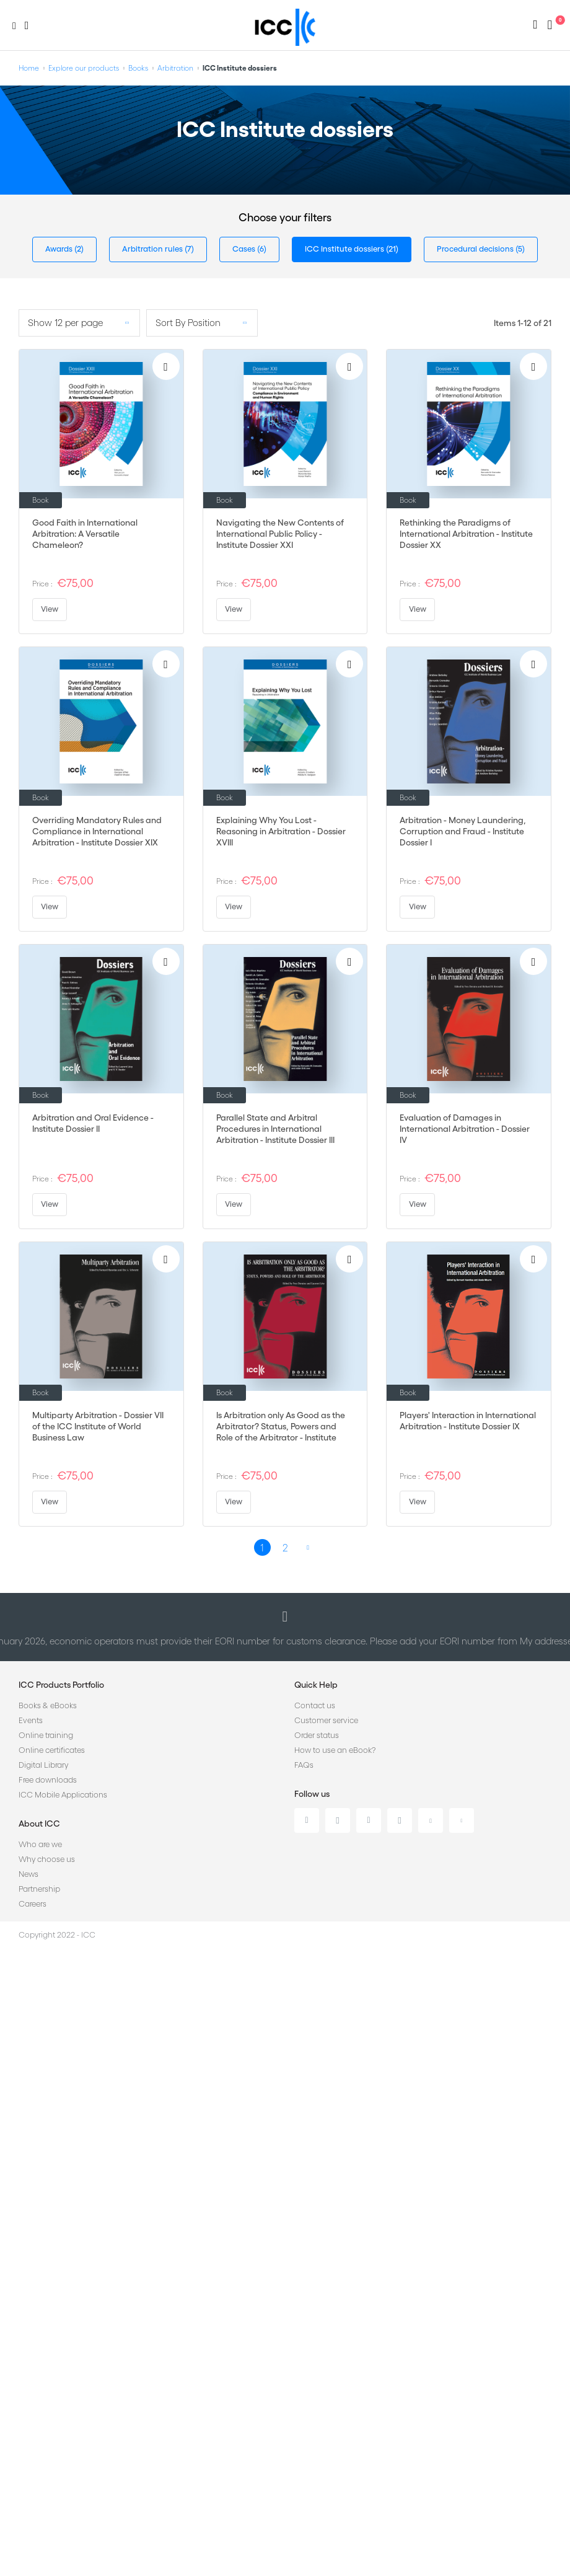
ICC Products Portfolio (61, 1685)
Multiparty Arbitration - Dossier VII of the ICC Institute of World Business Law (98, 1426)
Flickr (461, 1820)
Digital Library (43, 1765)
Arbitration (175, 68)
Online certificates (52, 1750)
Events (31, 1720)
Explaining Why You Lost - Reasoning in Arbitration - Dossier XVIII (281, 831)
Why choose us (47, 1859)
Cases (244, 249)
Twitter (337, 1820)
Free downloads (48, 1779)
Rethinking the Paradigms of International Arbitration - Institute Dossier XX (466, 534)
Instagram (399, 1820)
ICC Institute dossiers (345, 249)
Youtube (430, 1820)
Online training (46, 1735)
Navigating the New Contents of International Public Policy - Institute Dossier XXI (280, 534)
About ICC (39, 1823)
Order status (316, 1735)
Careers (32, 1903)
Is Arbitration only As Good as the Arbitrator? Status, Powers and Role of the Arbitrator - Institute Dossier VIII (280, 1427)
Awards (59, 249)
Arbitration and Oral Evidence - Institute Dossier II (93, 1123)
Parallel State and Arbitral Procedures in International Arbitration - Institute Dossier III (275, 1129)
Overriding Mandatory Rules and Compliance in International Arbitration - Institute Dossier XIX (97, 831)
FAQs (304, 1765)
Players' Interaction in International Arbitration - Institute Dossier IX (468, 1420)
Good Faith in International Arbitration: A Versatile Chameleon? (85, 534)
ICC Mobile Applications (63, 1794)
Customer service (326, 1720)
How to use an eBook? (334, 1750)
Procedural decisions (476, 249)
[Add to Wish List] (166, 366)
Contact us (314, 1705)
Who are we (40, 1844)
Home (29, 68)
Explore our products (83, 68)
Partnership (39, 1889)
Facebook (368, 1820)
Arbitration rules (153, 249)
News (28, 1874)
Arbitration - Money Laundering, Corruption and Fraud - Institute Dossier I (463, 831)
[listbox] (79, 323)
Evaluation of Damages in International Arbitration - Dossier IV (465, 1129)
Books (138, 68)
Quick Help (316, 1685)
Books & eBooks (48, 1705)
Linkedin (306, 1820)
